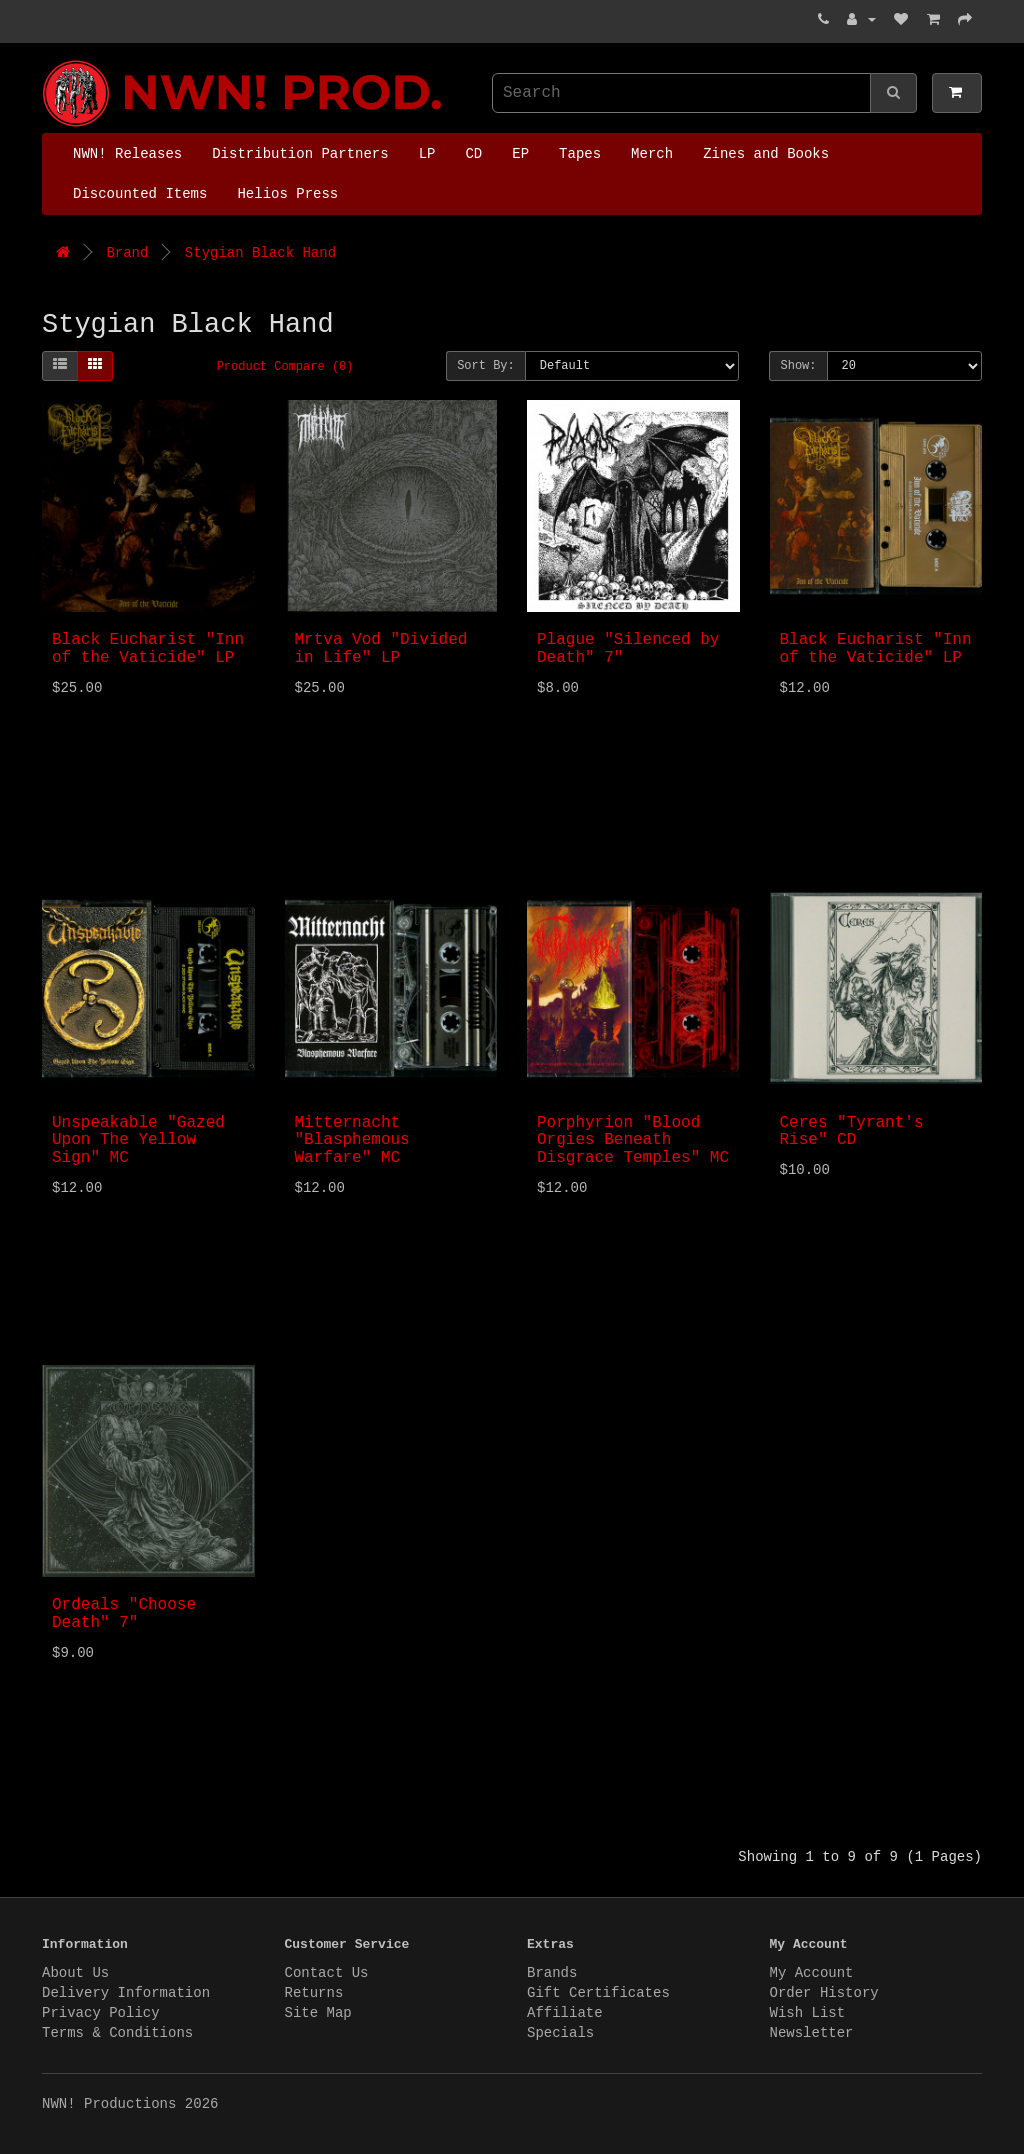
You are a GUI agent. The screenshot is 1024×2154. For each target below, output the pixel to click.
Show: (798, 366)
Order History (824, 1993)
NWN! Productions (47, 60)
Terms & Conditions (117, 2033)
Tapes (580, 154)
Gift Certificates (598, 1993)
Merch (652, 154)
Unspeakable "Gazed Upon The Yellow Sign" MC (138, 1140)
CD (473, 154)
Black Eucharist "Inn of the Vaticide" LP (148, 649)
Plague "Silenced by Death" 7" (628, 649)
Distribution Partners (300, 154)
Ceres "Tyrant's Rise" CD (852, 1132)
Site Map (318, 2013)
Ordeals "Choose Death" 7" (124, 1614)
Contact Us (327, 1973)
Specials (560, 2033)
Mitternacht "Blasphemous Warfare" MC (352, 1140)
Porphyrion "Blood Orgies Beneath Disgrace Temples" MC (633, 1140)
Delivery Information (126, 1993)
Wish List (808, 2013)
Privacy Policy (101, 2013)
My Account (812, 1973)
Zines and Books (766, 154)
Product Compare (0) (285, 367)
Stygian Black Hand (260, 253)
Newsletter (812, 2033)
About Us (75, 1973)
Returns (314, 1993)
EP (520, 154)
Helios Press (287, 194)
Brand (127, 253)
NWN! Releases (127, 154)
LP (427, 154)
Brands (552, 1973)
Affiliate (565, 2013)
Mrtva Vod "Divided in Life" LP (381, 649)
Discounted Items (140, 194)
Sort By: (486, 366)
